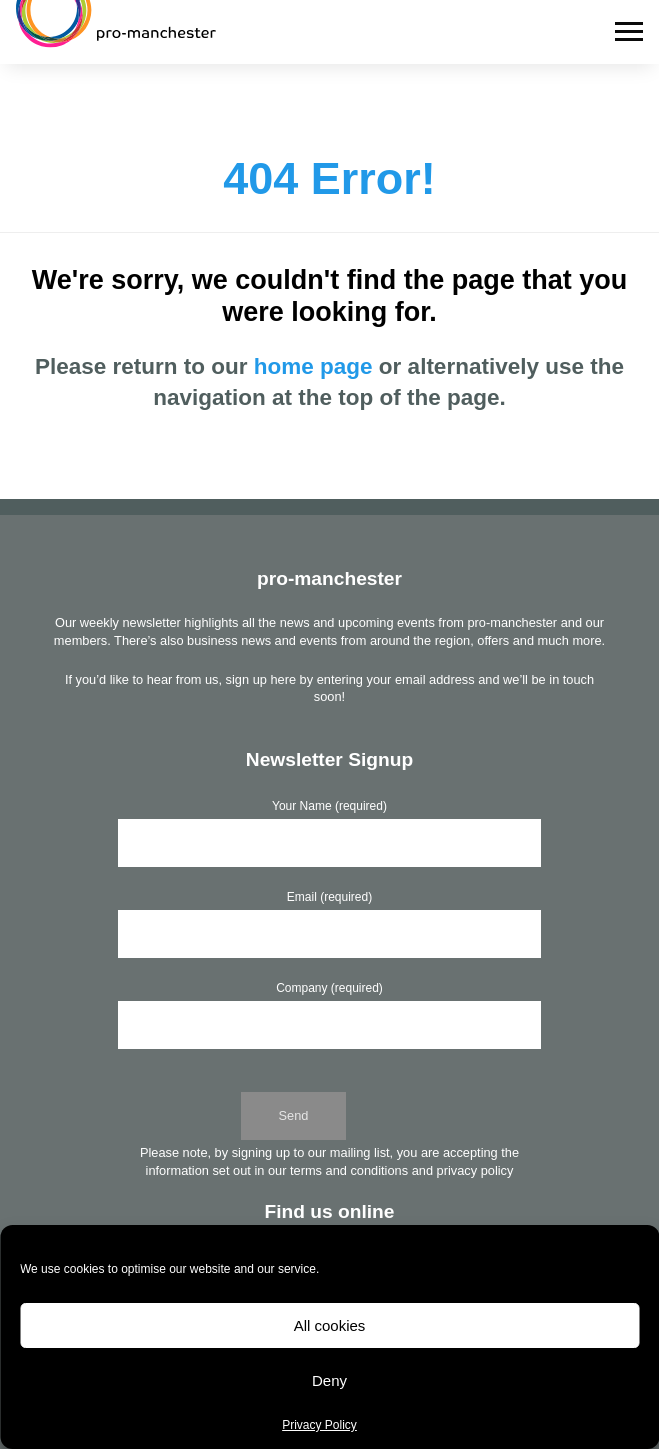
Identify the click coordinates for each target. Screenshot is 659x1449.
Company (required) (329, 988)
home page (313, 366)
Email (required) (329, 897)
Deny (329, 1380)
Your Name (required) (329, 806)
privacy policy (475, 1170)
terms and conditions (349, 1170)
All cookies (330, 1325)
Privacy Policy (319, 1425)
